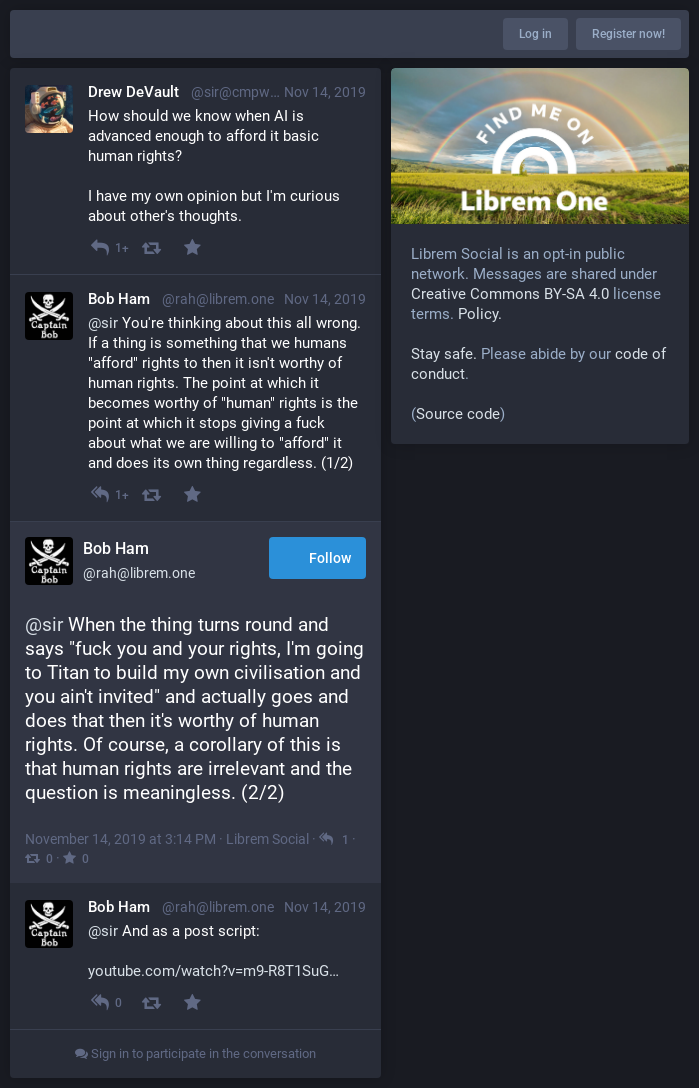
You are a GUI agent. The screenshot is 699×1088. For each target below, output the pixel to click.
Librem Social (267, 839)
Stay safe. (444, 354)
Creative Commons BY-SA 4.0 (510, 294)
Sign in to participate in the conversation (195, 1053)
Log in (535, 34)
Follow (317, 559)
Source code (458, 414)
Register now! (628, 34)
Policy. (480, 314)
